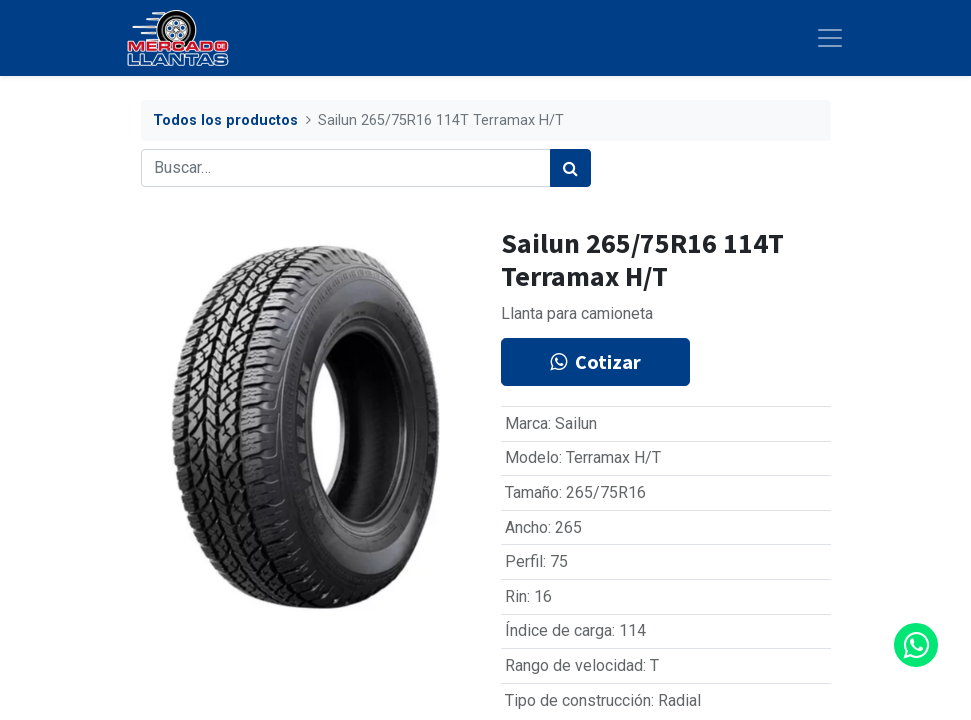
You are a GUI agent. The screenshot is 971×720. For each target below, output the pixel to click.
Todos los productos (225, 120)
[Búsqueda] (570, 168)
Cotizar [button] (595, 361)
